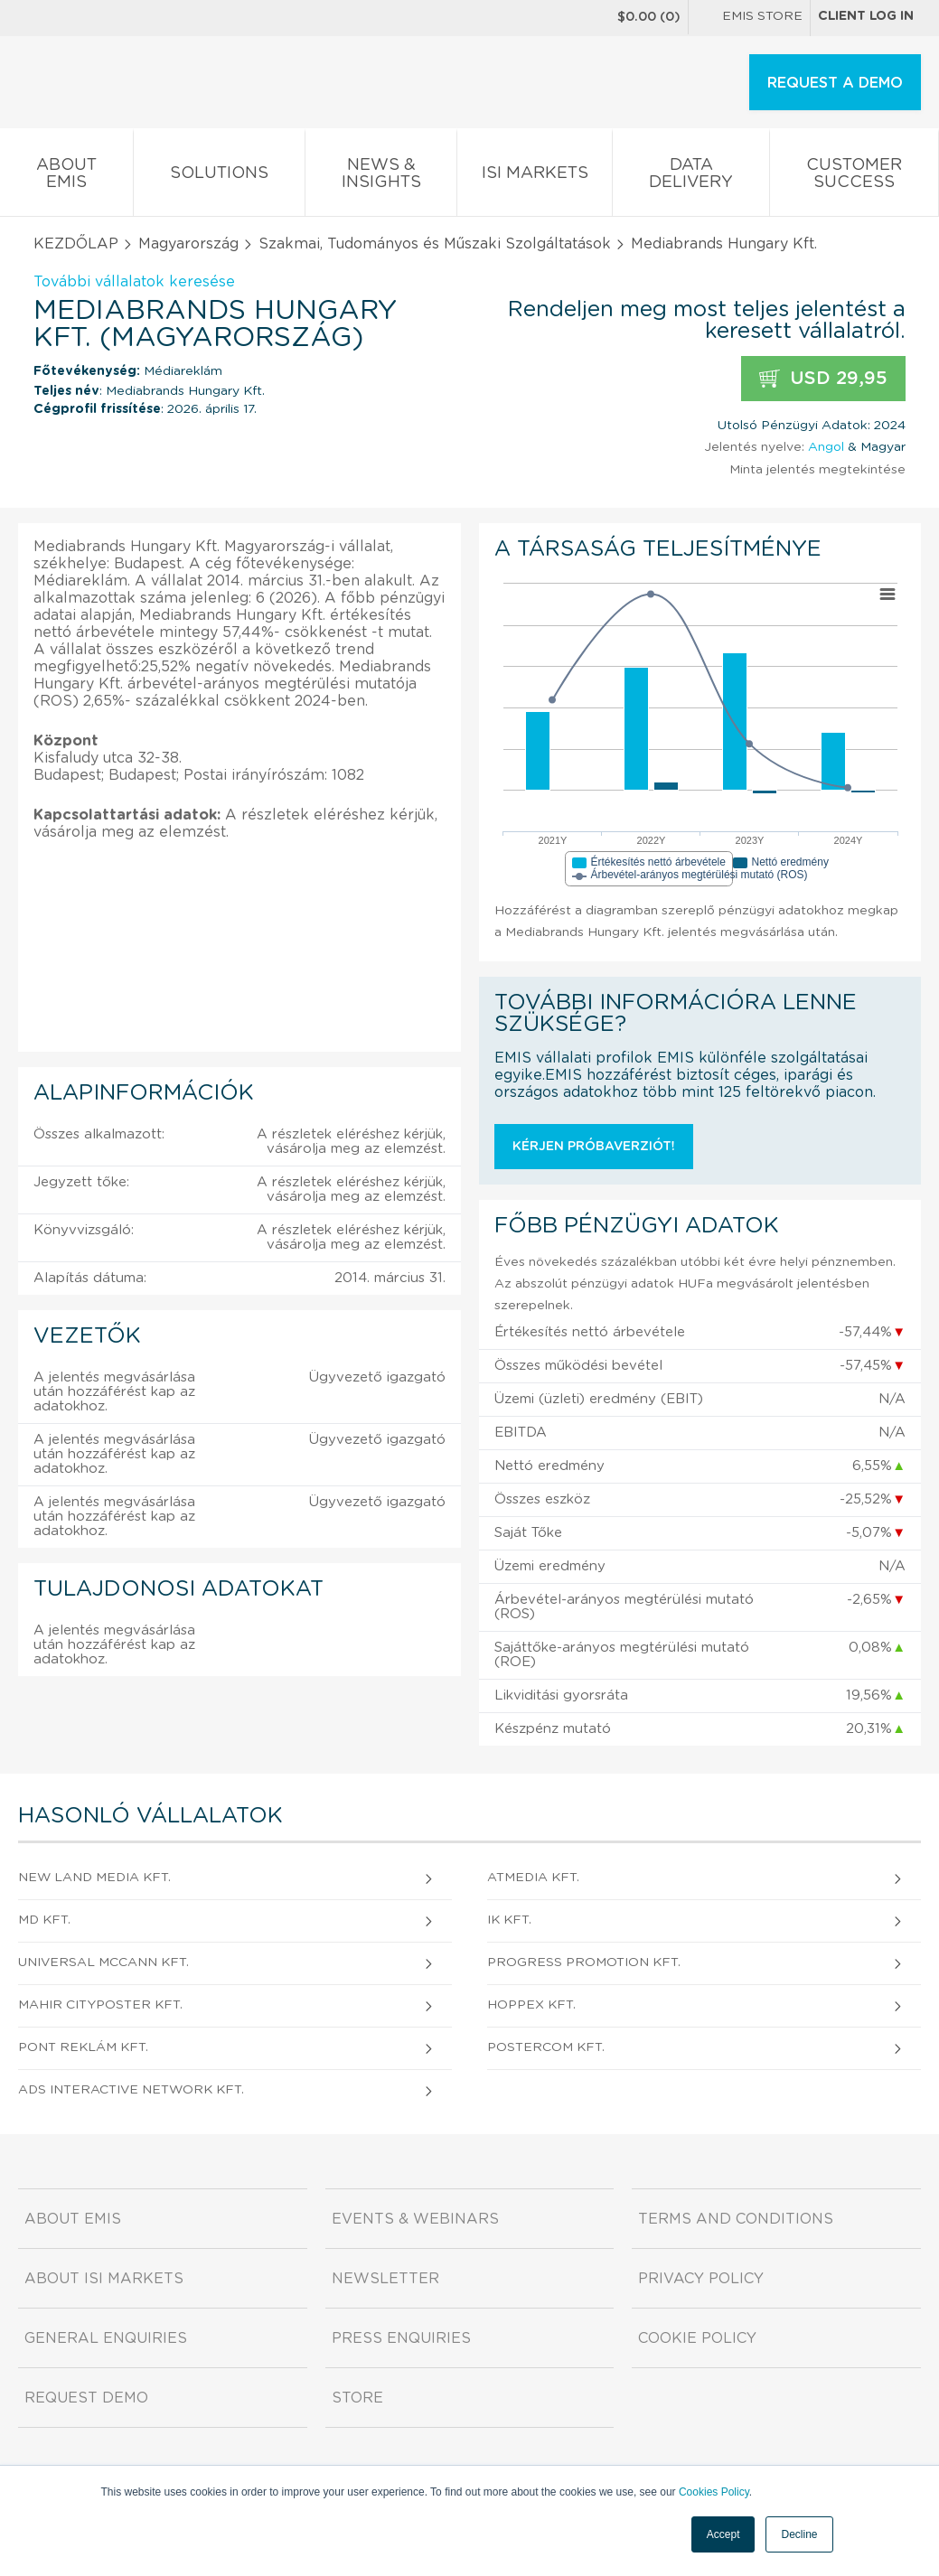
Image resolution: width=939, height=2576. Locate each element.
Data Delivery (691, 177)
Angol (826, 447)
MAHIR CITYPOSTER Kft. (100, 2005)
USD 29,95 (823, 379)
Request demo (86, 2398)
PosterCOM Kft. (546, 2047)
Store (357, 2398)
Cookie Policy (697, 2338)
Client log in (866, 16)
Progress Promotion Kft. (584, 1962)
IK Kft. (509, 1920)
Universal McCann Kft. (103, 1962)
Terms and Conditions (735, 2219)
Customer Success (854, 177)
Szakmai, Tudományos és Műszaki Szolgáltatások (434, 244)
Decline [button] (799, 2534)
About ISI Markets (103, 2279)
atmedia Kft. (533, 1877)
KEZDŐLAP (75, 244)
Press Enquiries (401, 2338)
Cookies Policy (714, 2492)
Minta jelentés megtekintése (817, 470)
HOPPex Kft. (531, 2005)
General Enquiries (105, 2338)
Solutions (219, 176)
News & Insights (381, 177)
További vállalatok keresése (134, 282)
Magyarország (188, 244)
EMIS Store (749, 18)
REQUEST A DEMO (835, 83)
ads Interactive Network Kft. (131, 2090)
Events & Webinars (415, 2219)
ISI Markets (534, 176)
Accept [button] (723, 2534)
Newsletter (385, 2279)
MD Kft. (44, 1920)
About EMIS (66, 177)
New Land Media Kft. (94, 1877)
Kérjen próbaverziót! (593, 1146)
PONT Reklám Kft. (83, 2047)
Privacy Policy (701, 2279)
